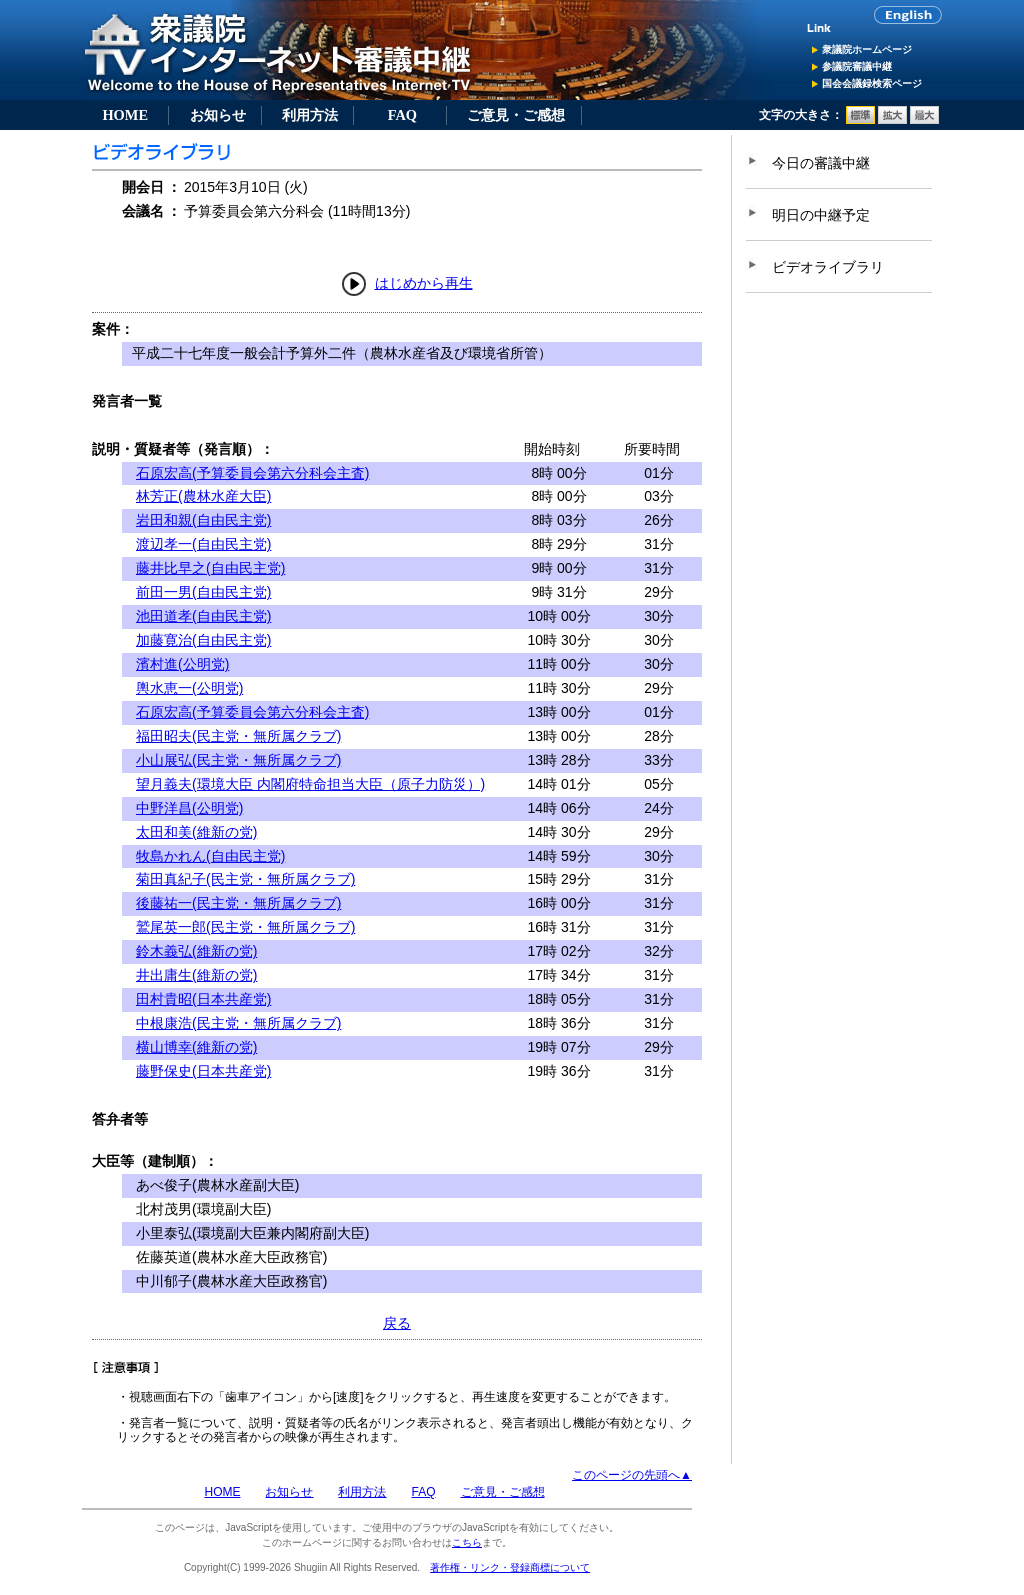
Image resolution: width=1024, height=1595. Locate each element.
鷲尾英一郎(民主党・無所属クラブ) (245, 927)
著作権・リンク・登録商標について (510, 1567)
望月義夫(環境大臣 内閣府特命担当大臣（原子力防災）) (310, 784)
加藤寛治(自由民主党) (203, 640)
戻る (397, 1323)
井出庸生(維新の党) (196, 975)
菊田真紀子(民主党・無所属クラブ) (245, 879)
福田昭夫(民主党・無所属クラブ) (238, 736)
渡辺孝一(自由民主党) (203, 544)
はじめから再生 (424, 283)
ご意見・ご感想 (516, 115)
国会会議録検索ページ (872, 83)
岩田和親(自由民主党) (203, 520)
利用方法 (310, 115)
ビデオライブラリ (828, 267)
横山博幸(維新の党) (196, 1047)
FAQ (402, 115)
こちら (467, 1542)
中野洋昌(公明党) (189, 808)
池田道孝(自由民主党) (203, 616)
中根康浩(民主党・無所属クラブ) (238, 1023)
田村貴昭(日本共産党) (203, 999)
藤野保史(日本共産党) (203, 1071)
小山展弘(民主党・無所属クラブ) (238, 760)
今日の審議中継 (821, 163)
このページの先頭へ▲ (632, 1475)
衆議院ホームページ (867, 49)
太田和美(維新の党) (196, 832)
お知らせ (218, 115)
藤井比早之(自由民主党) (210, 568)
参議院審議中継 (857, 66)
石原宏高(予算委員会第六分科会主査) (252, 473)
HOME (125, 115)
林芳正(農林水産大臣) (203, 496)
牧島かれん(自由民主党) (210, 856)
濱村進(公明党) (182, 664)
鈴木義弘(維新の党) (196, 951)
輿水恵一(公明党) (189, 688)
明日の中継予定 (821, 215)
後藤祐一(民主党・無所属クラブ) (238, 903)
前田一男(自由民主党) (203, 592)
